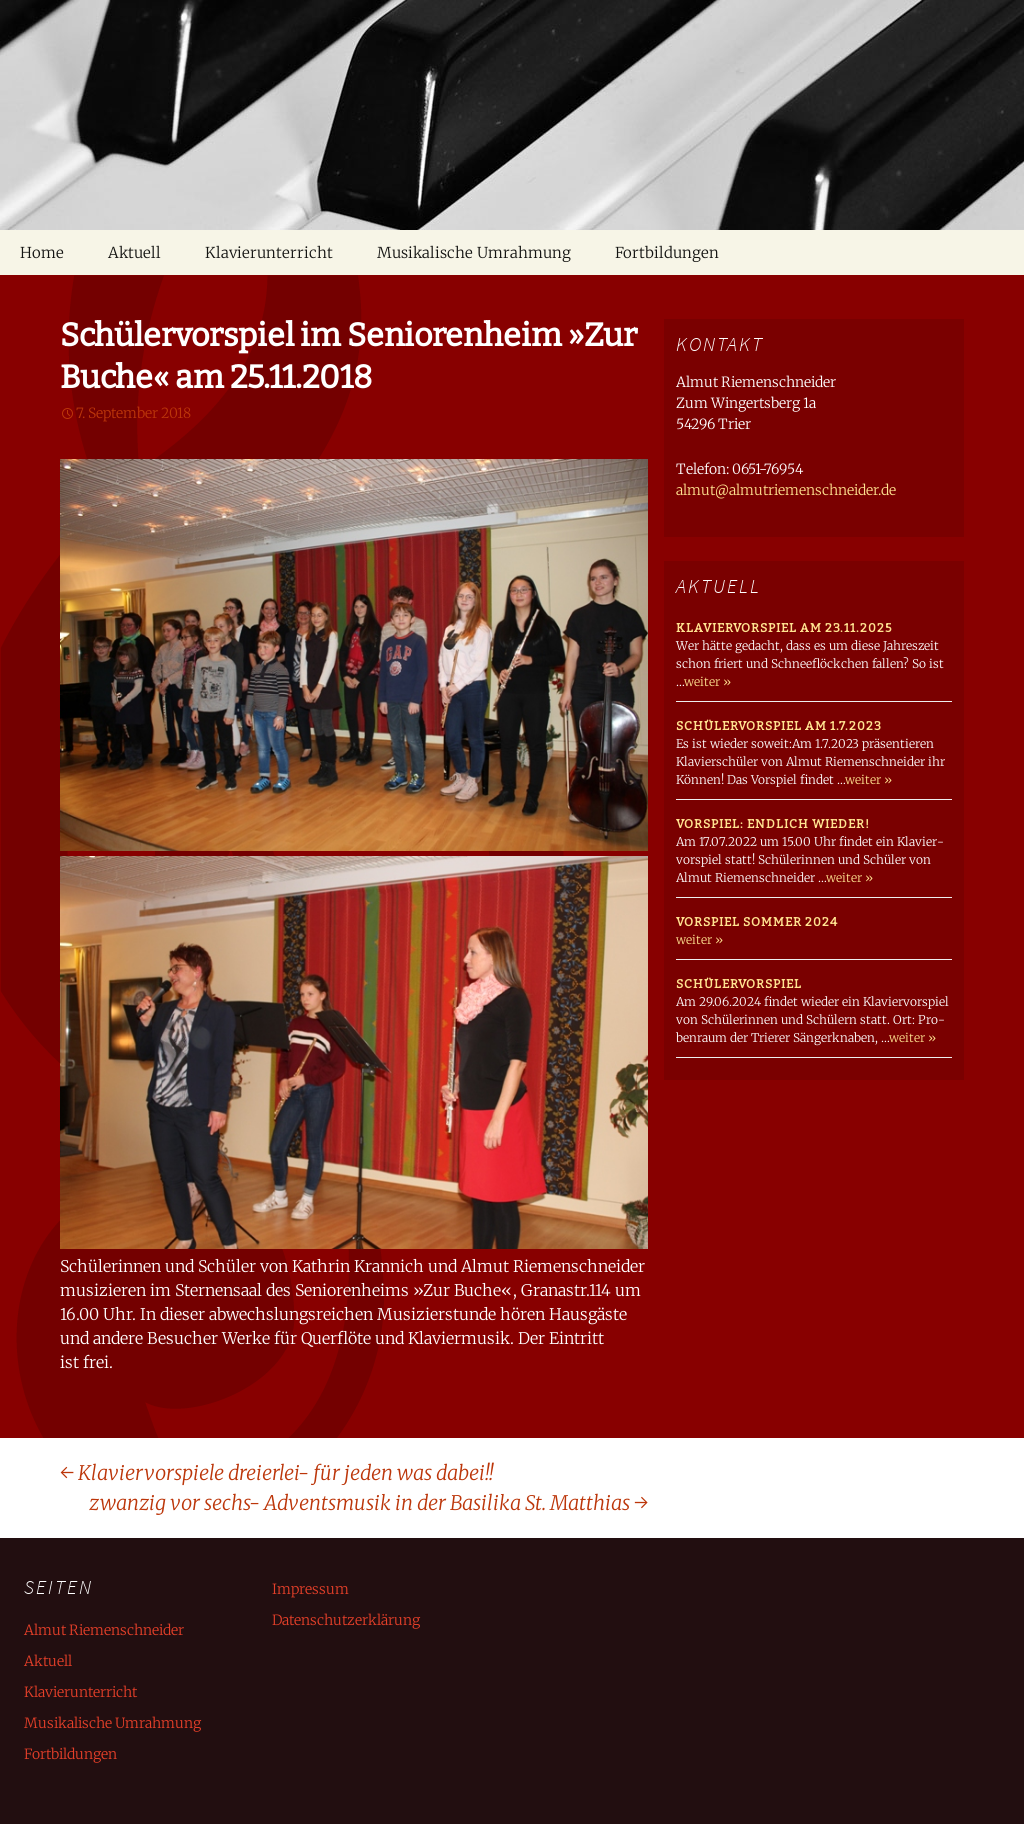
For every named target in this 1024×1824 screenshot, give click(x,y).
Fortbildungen (667, 252)
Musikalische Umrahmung (474, 252)
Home (42, 252)
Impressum (310, 1589)
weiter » (707, 681)
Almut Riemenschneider (104, 1630)
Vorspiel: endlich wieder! (773, 824)
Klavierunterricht (269, 252)
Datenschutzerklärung (346, 1620)
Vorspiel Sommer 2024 (757, 922)
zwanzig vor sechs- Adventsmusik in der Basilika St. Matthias (368, 1502)
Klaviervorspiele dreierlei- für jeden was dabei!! (276, 1472)
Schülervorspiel (739, 984)
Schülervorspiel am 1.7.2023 (779, 726)
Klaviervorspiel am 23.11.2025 (784, 628)
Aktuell (134, 252)
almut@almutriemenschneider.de (786, 490)
